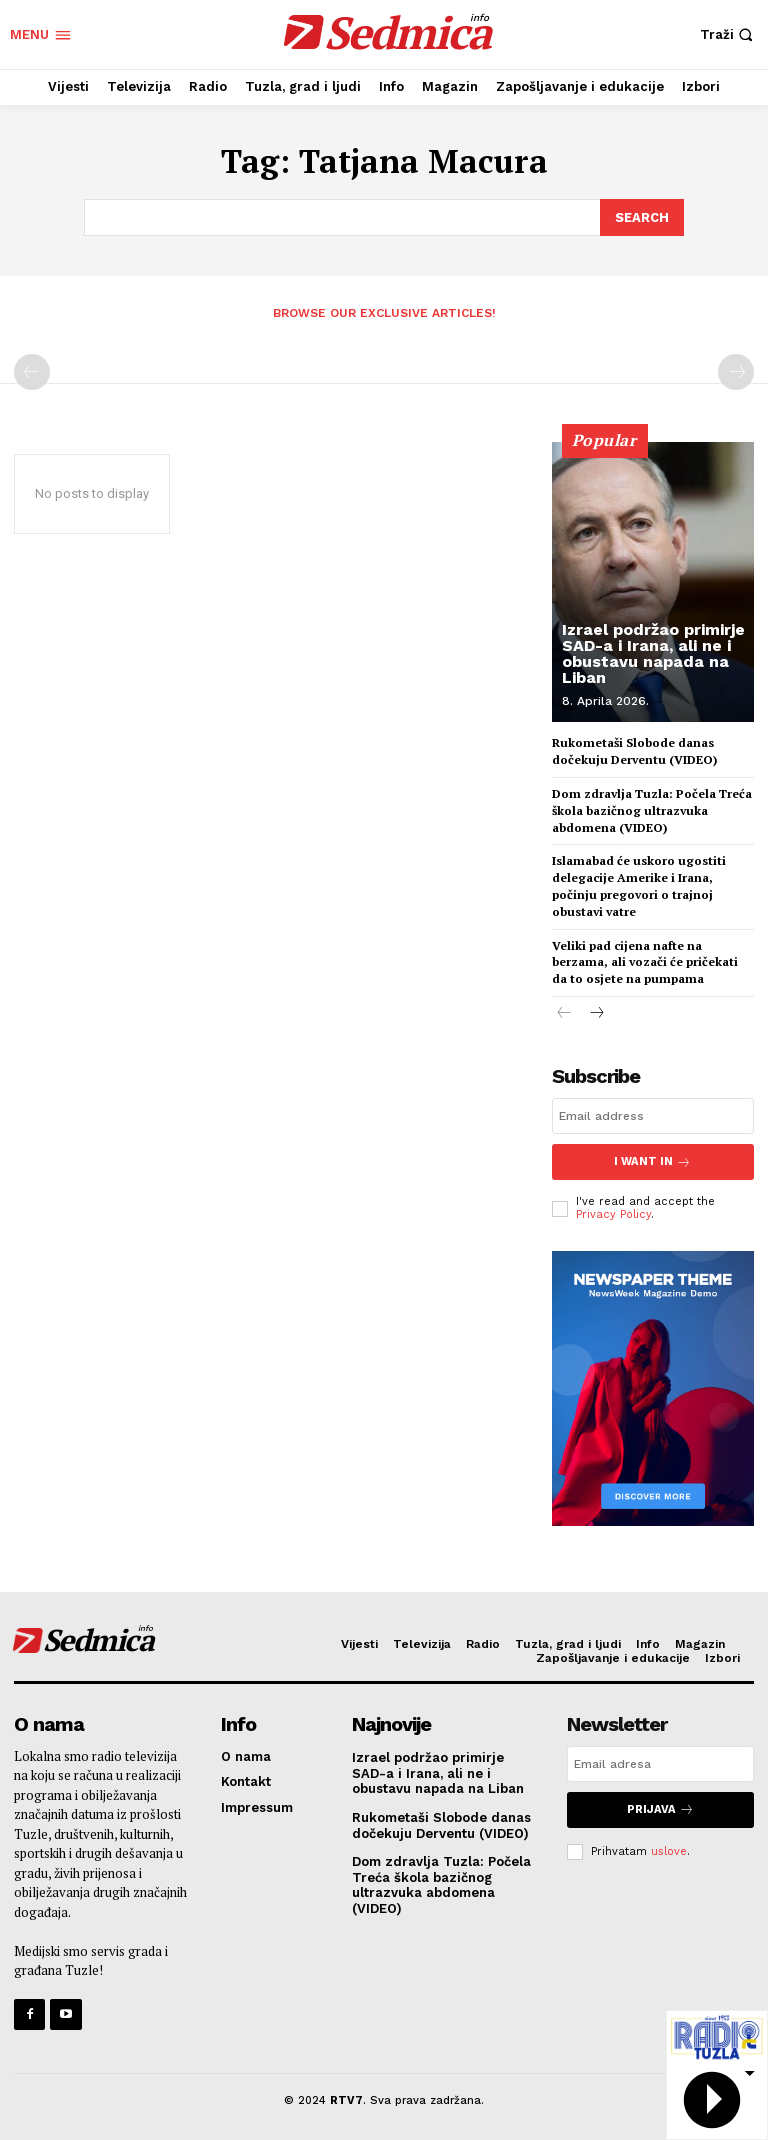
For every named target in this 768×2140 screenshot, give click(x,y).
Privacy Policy (613, 1212)
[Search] (642, 217)
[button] (729, 34)
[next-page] (596, 1012)
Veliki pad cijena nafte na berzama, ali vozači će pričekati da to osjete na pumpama (645, 960)
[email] (653, 1115)
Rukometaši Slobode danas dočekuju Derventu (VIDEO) (634, 750)
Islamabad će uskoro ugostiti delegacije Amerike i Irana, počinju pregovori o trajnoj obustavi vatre (639, 884)
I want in (653, 1160)
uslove (669, 1848)
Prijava (660, 1807)
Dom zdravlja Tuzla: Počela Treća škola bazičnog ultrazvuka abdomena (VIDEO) (652, 808)
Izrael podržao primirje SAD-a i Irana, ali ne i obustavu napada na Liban (653, 652)
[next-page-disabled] (736, 371)
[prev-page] (32, 371)
